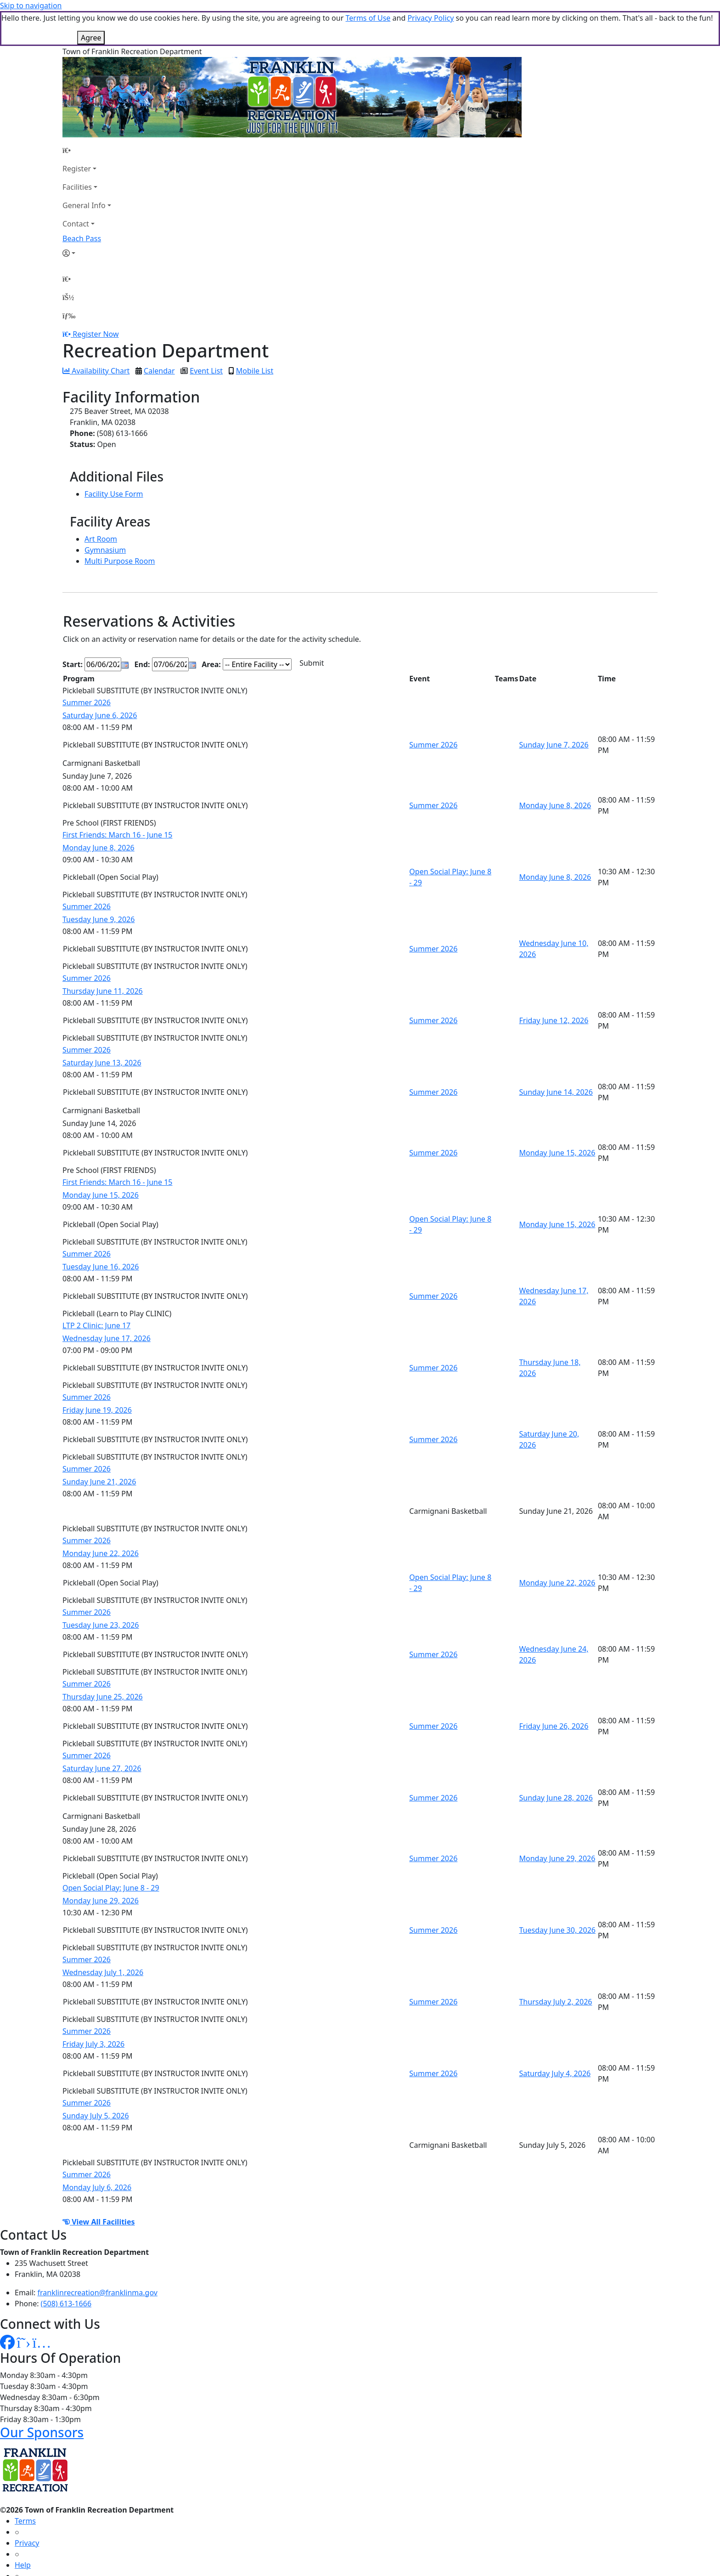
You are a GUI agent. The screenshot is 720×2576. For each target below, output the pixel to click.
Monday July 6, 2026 (96, 2152)
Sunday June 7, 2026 (553, 710)
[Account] (86, 218)
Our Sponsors (42, 2397)
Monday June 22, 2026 (100, 1518)
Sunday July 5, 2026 (95, 2081)
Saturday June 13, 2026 (101, 1028)
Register (76, 134)
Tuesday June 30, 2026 (557, 1895)
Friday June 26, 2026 (553, 1691)
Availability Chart (95, 336)
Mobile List (254, 336)
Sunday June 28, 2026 (555, 1763)
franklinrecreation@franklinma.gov (98, 2258)
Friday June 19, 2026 (97, 1375)
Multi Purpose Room (119, 526)
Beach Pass (81, 203)
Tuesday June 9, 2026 (98, 884)
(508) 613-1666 (66, 2269)
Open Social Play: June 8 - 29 (110, 1853)
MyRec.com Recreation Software (97, 2570)
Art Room (100, 504)
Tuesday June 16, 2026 (100, 1232)
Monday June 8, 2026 (555, 770)
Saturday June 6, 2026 (99, 680)
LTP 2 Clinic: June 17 (96, 1290)
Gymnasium (105, 515)
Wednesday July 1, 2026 (102, 1937)
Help (23, 2530)
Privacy (27, 2508)
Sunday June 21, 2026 (99, 1447)
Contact (75, 189)
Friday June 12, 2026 (553, 985)
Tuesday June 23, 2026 (100, 1590)
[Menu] (68, 281)
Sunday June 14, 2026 (555, 1057)
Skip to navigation (31, 5)
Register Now (95, 299)
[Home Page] (86, 115)
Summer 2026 (86, 667)
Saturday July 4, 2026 (555, 2038)
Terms (25, 2486)
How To (27, 2552)
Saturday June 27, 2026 (101, 1733)
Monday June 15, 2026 (557, 1118)
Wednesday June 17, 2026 (106, 1303)
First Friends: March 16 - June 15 (117, 800)
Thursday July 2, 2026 (555, 1967)
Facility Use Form (113, 459)
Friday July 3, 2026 (93, 2009)
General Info (84, 170)
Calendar (159, 336)
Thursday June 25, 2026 (102, 1662)
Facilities (77, 152)
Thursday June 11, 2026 (102, 956)
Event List (206, 336)
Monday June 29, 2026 (557, 1823)
